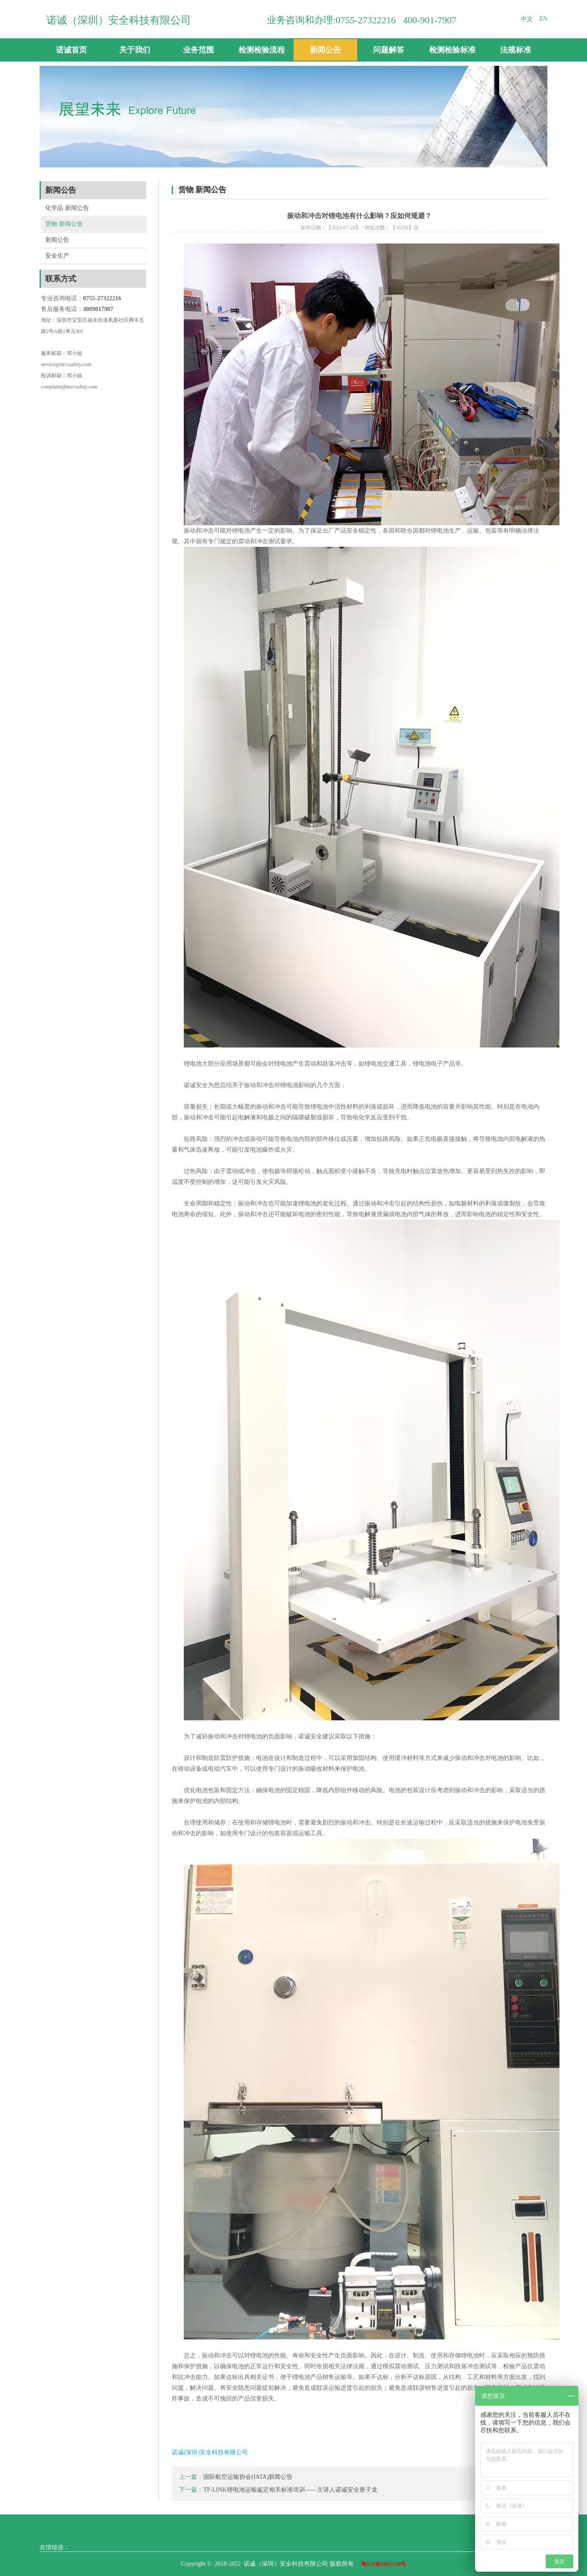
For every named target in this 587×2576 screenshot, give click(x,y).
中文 (527, 19)
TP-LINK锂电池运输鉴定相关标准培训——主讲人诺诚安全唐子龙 (290, 2490)
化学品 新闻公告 (67, 208)
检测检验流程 (261, 50)
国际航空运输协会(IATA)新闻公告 (248, 2477)
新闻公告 (325, 50)
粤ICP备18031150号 (383, 2564)
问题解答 (388, 50)
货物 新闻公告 (64, 224)
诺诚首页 (71, 50)
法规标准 (515, 50)
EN (543, 18)
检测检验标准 (452, 50)
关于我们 (134, 50)
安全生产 (57, 256)
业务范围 (198, 50)
